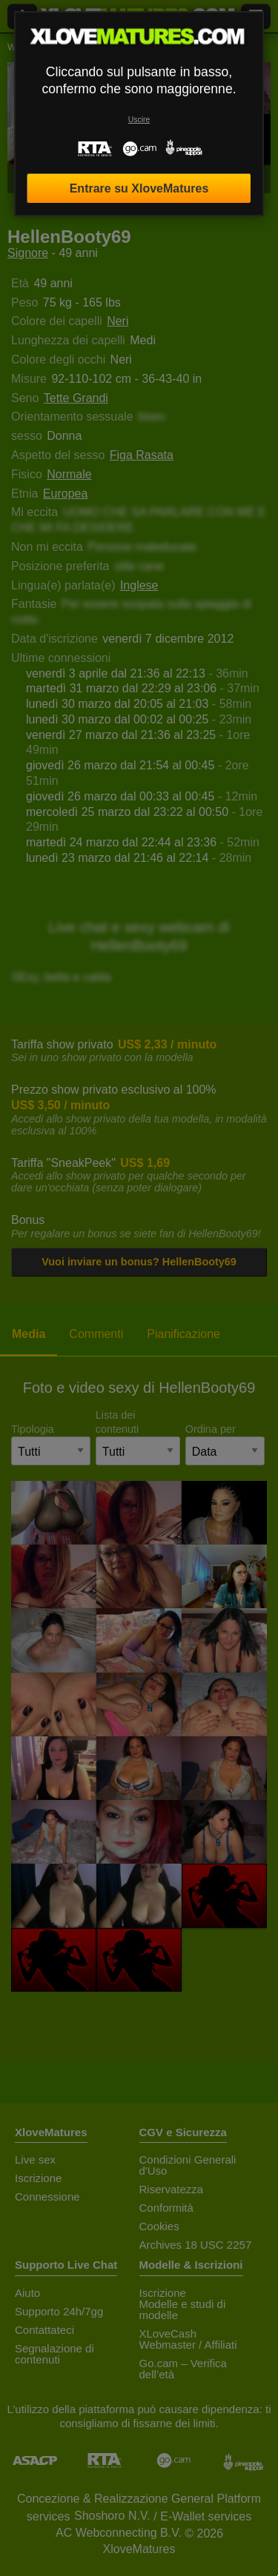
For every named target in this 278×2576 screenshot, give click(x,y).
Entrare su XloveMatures (139, 188)
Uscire (139, 120)
